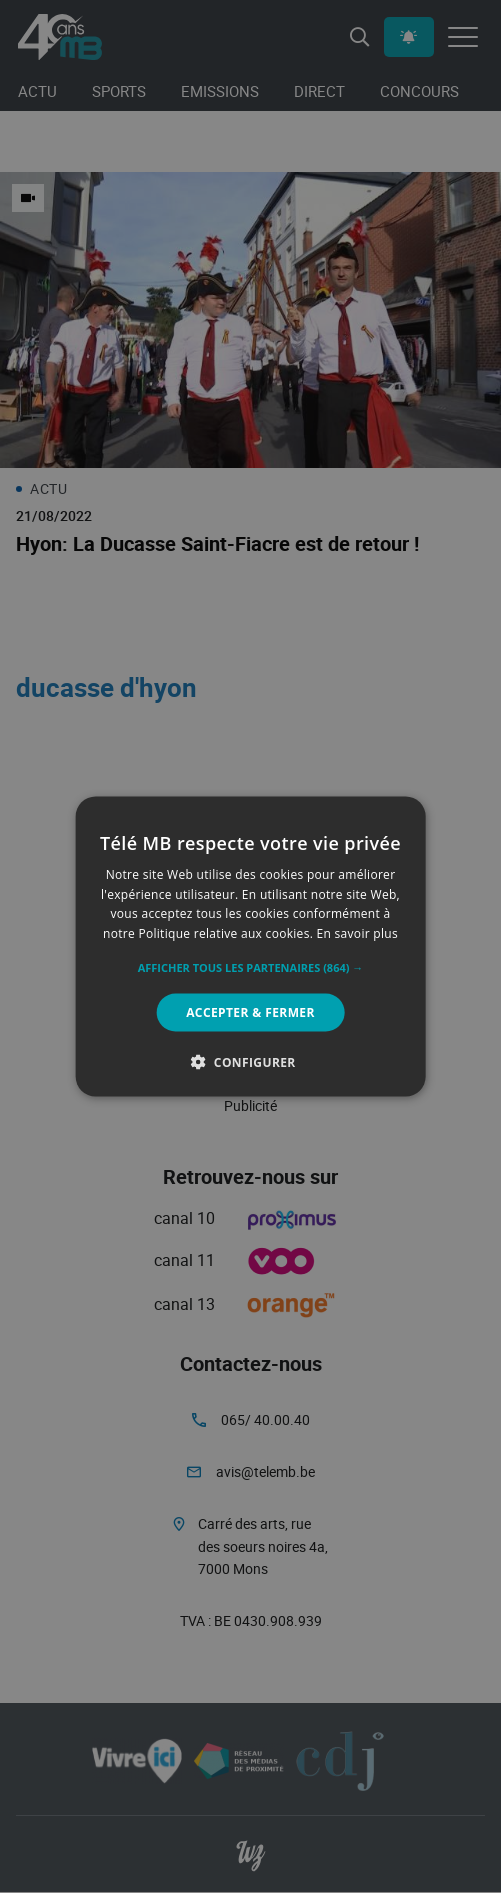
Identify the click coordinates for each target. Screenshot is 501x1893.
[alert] (250, 946)
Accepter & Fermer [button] (250, 1012)
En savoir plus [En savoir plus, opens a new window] (357, 933)
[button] (251, 968)
